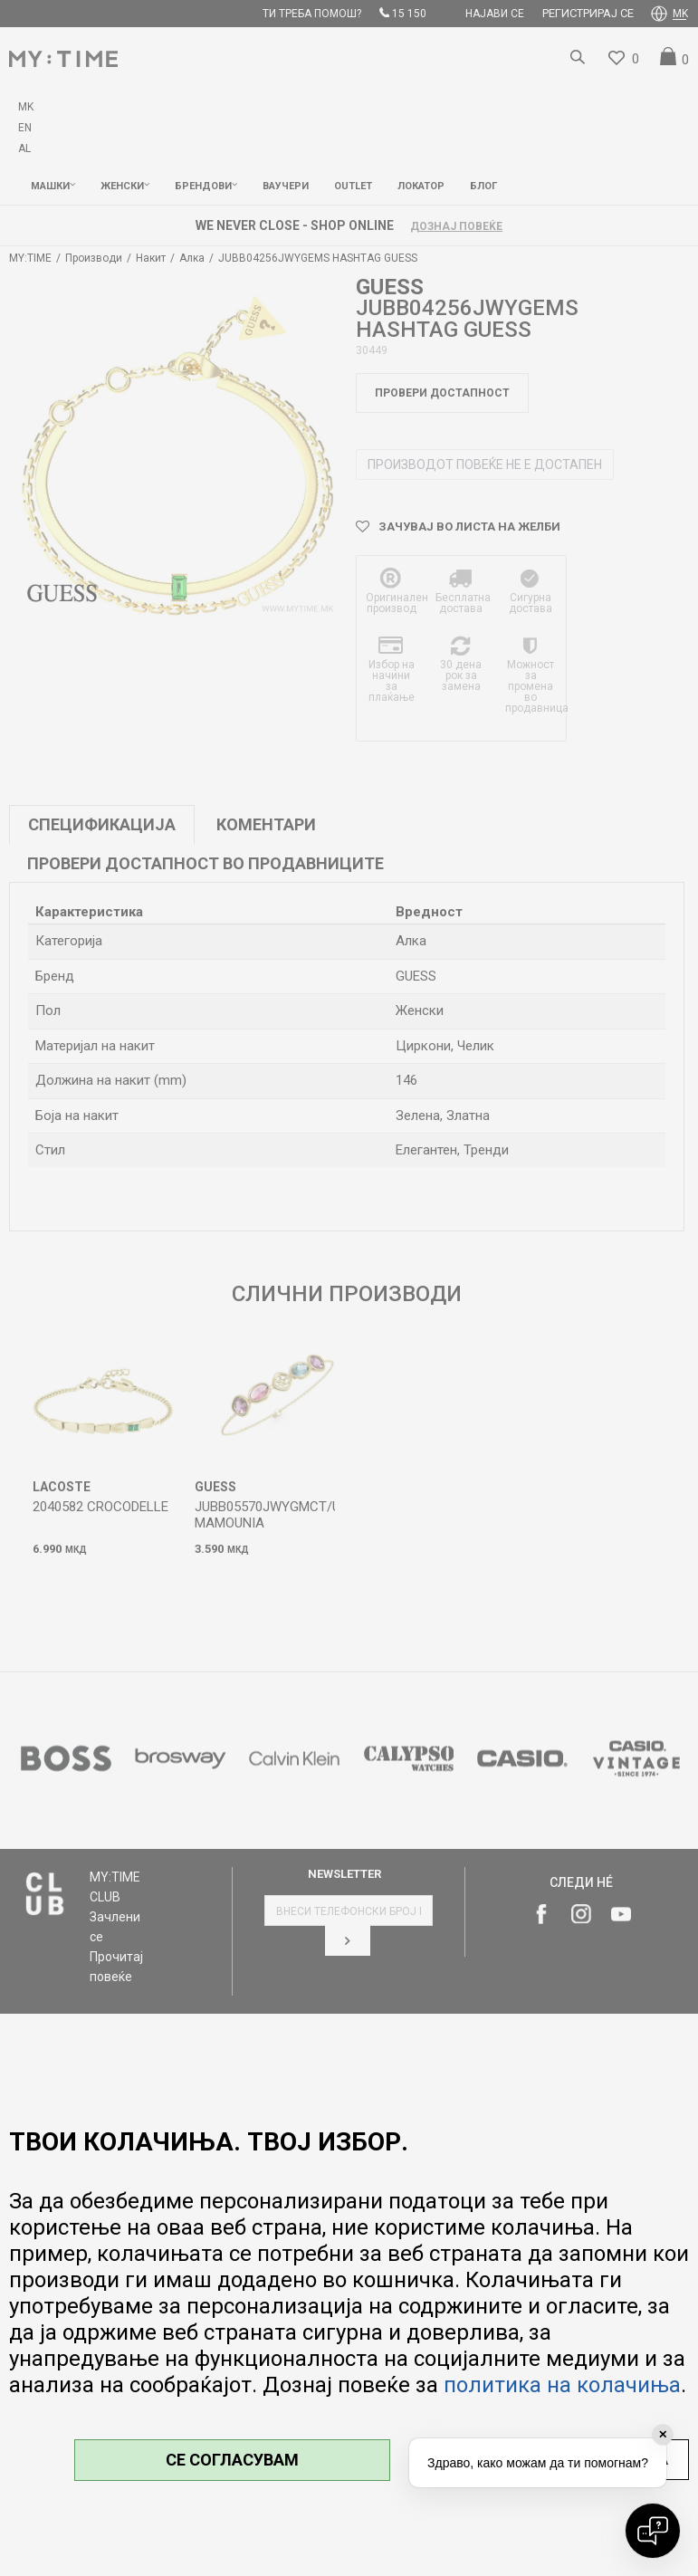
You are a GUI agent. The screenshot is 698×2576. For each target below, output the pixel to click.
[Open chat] (653, 2531)
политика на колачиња (562, 2385)
